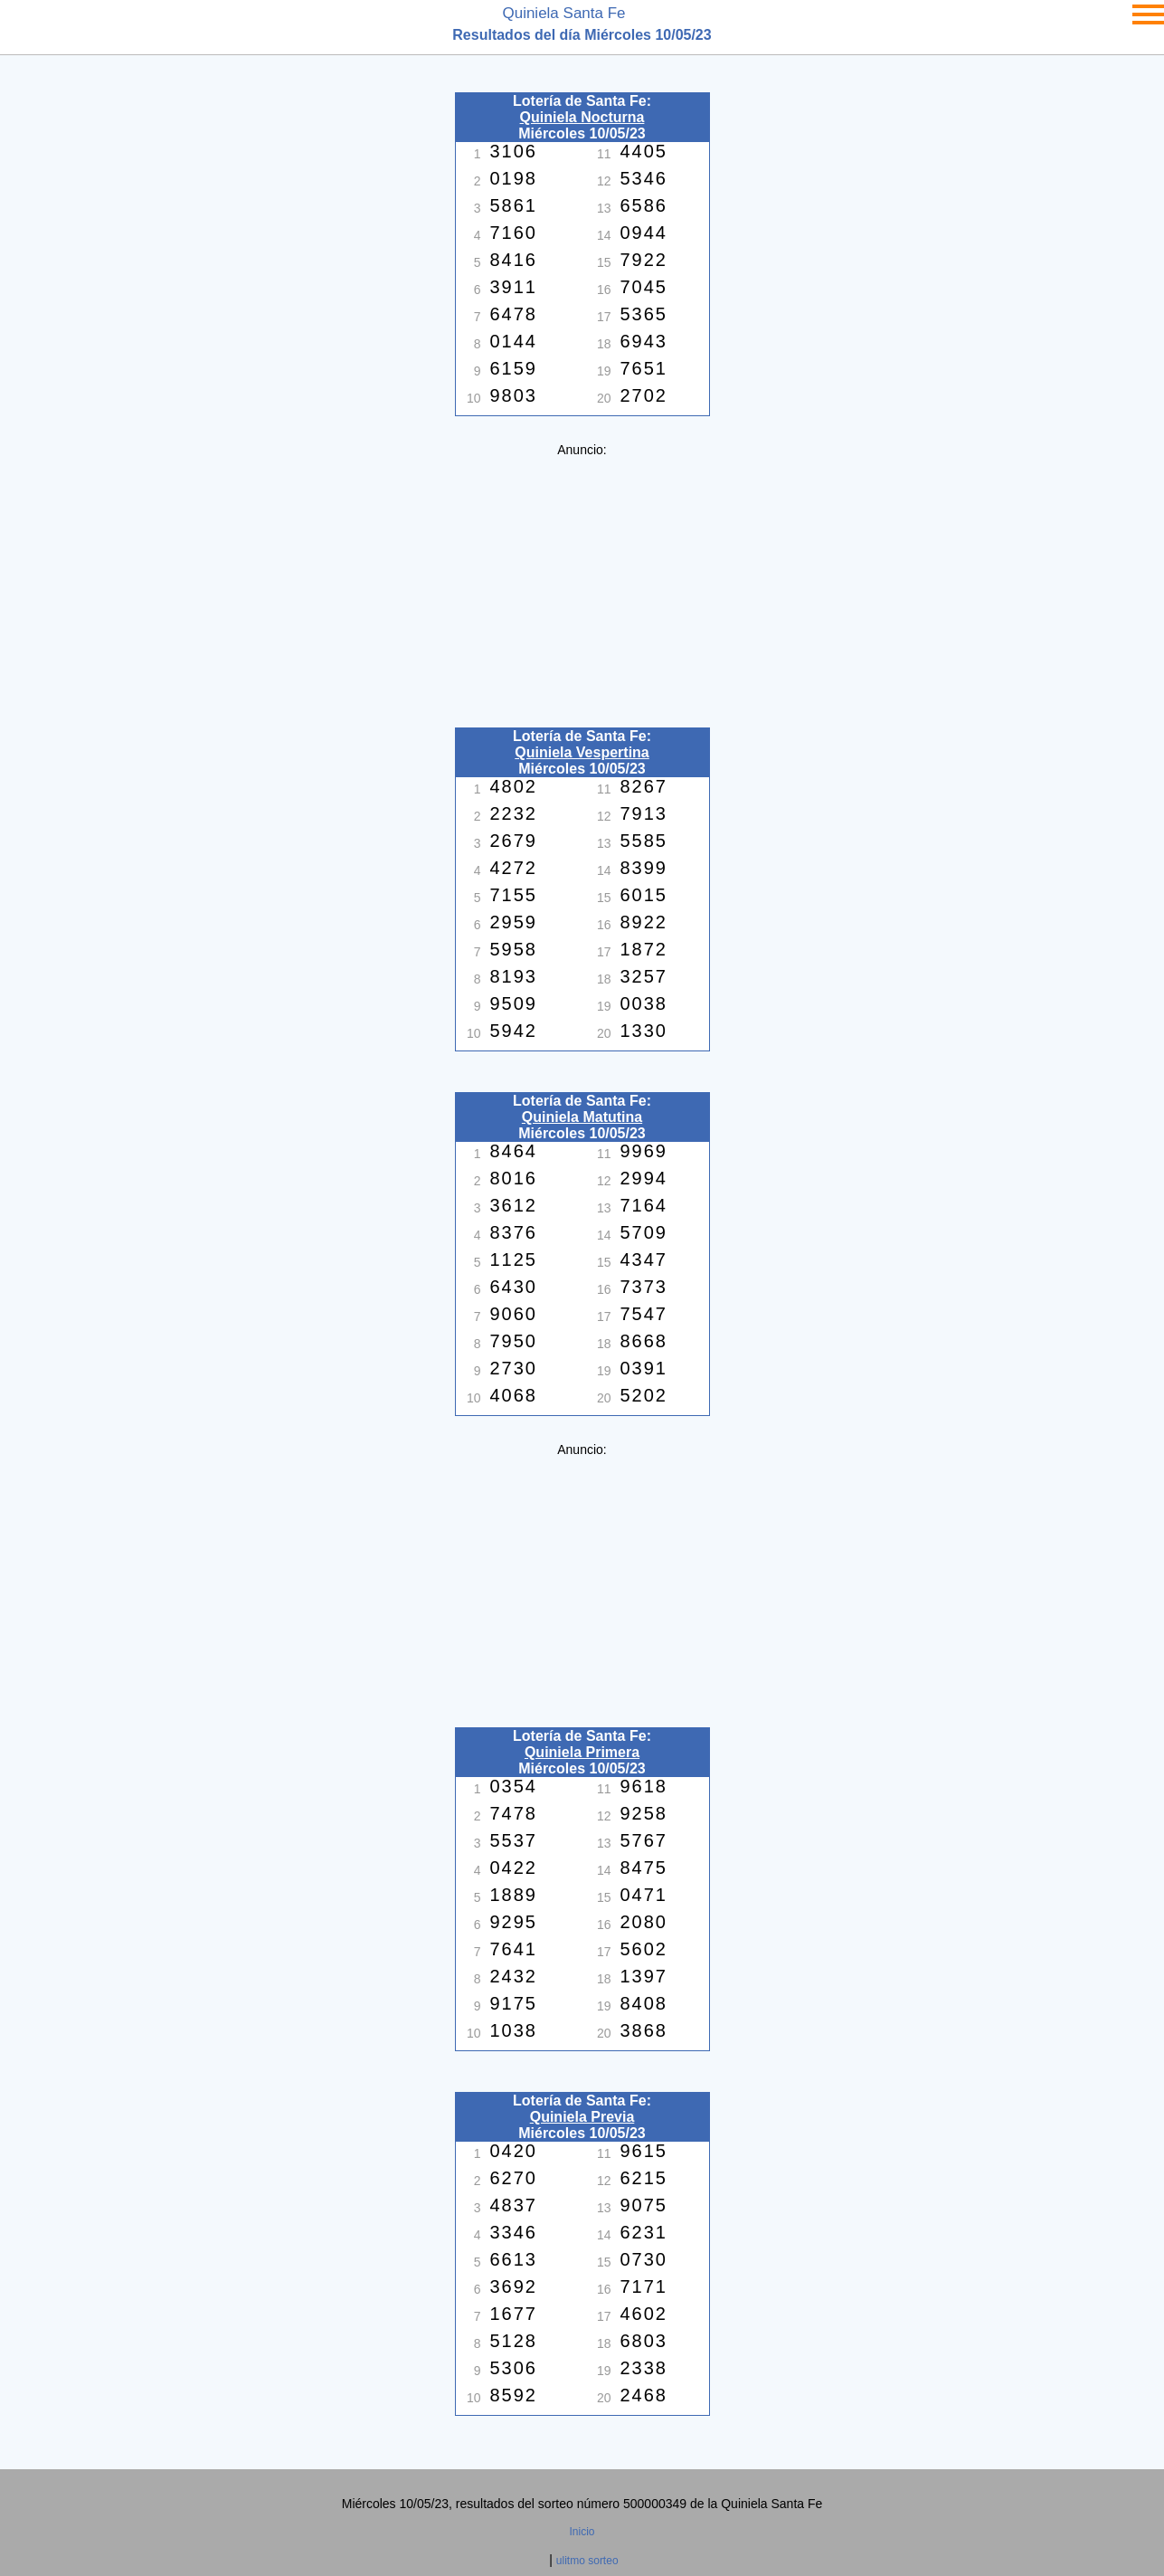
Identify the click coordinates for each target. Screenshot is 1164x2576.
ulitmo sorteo (587, 2560)
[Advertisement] (582, 583)
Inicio (581, 2531)
